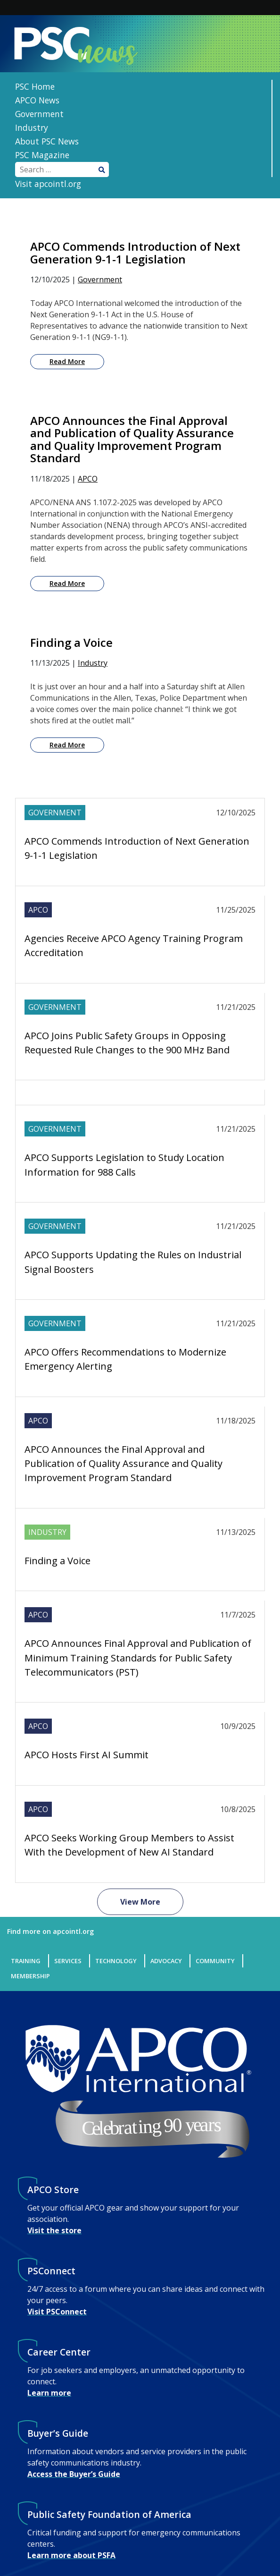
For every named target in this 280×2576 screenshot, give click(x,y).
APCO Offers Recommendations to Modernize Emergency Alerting (125, 1359)
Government (39, 113)
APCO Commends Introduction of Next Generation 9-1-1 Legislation (137, 848)
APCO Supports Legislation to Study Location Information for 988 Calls (124, 1164)
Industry (31, 127)
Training (26, 1961)
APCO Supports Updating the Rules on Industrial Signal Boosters (133, 1261)
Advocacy (166, 1961)
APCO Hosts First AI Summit (86, 1754)
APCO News (37, 100)
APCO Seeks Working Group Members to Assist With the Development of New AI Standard (129, 1844)
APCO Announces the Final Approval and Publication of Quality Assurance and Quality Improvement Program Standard (123, 1463)
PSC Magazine (42, 155)
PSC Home (35, 86)
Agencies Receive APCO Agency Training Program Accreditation (134, 945)
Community (215, 1961)
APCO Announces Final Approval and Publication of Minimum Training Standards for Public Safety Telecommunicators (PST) (138, 1657)
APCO (88, 479)
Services (68, 1961)
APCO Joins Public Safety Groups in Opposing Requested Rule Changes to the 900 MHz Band (127, 1042)
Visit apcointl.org (48, 183)
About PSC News (47, 141)
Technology (116, 1961)
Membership (30, 1976)
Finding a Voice (58, 1560)
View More (140, 1902)
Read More (67, 361)
